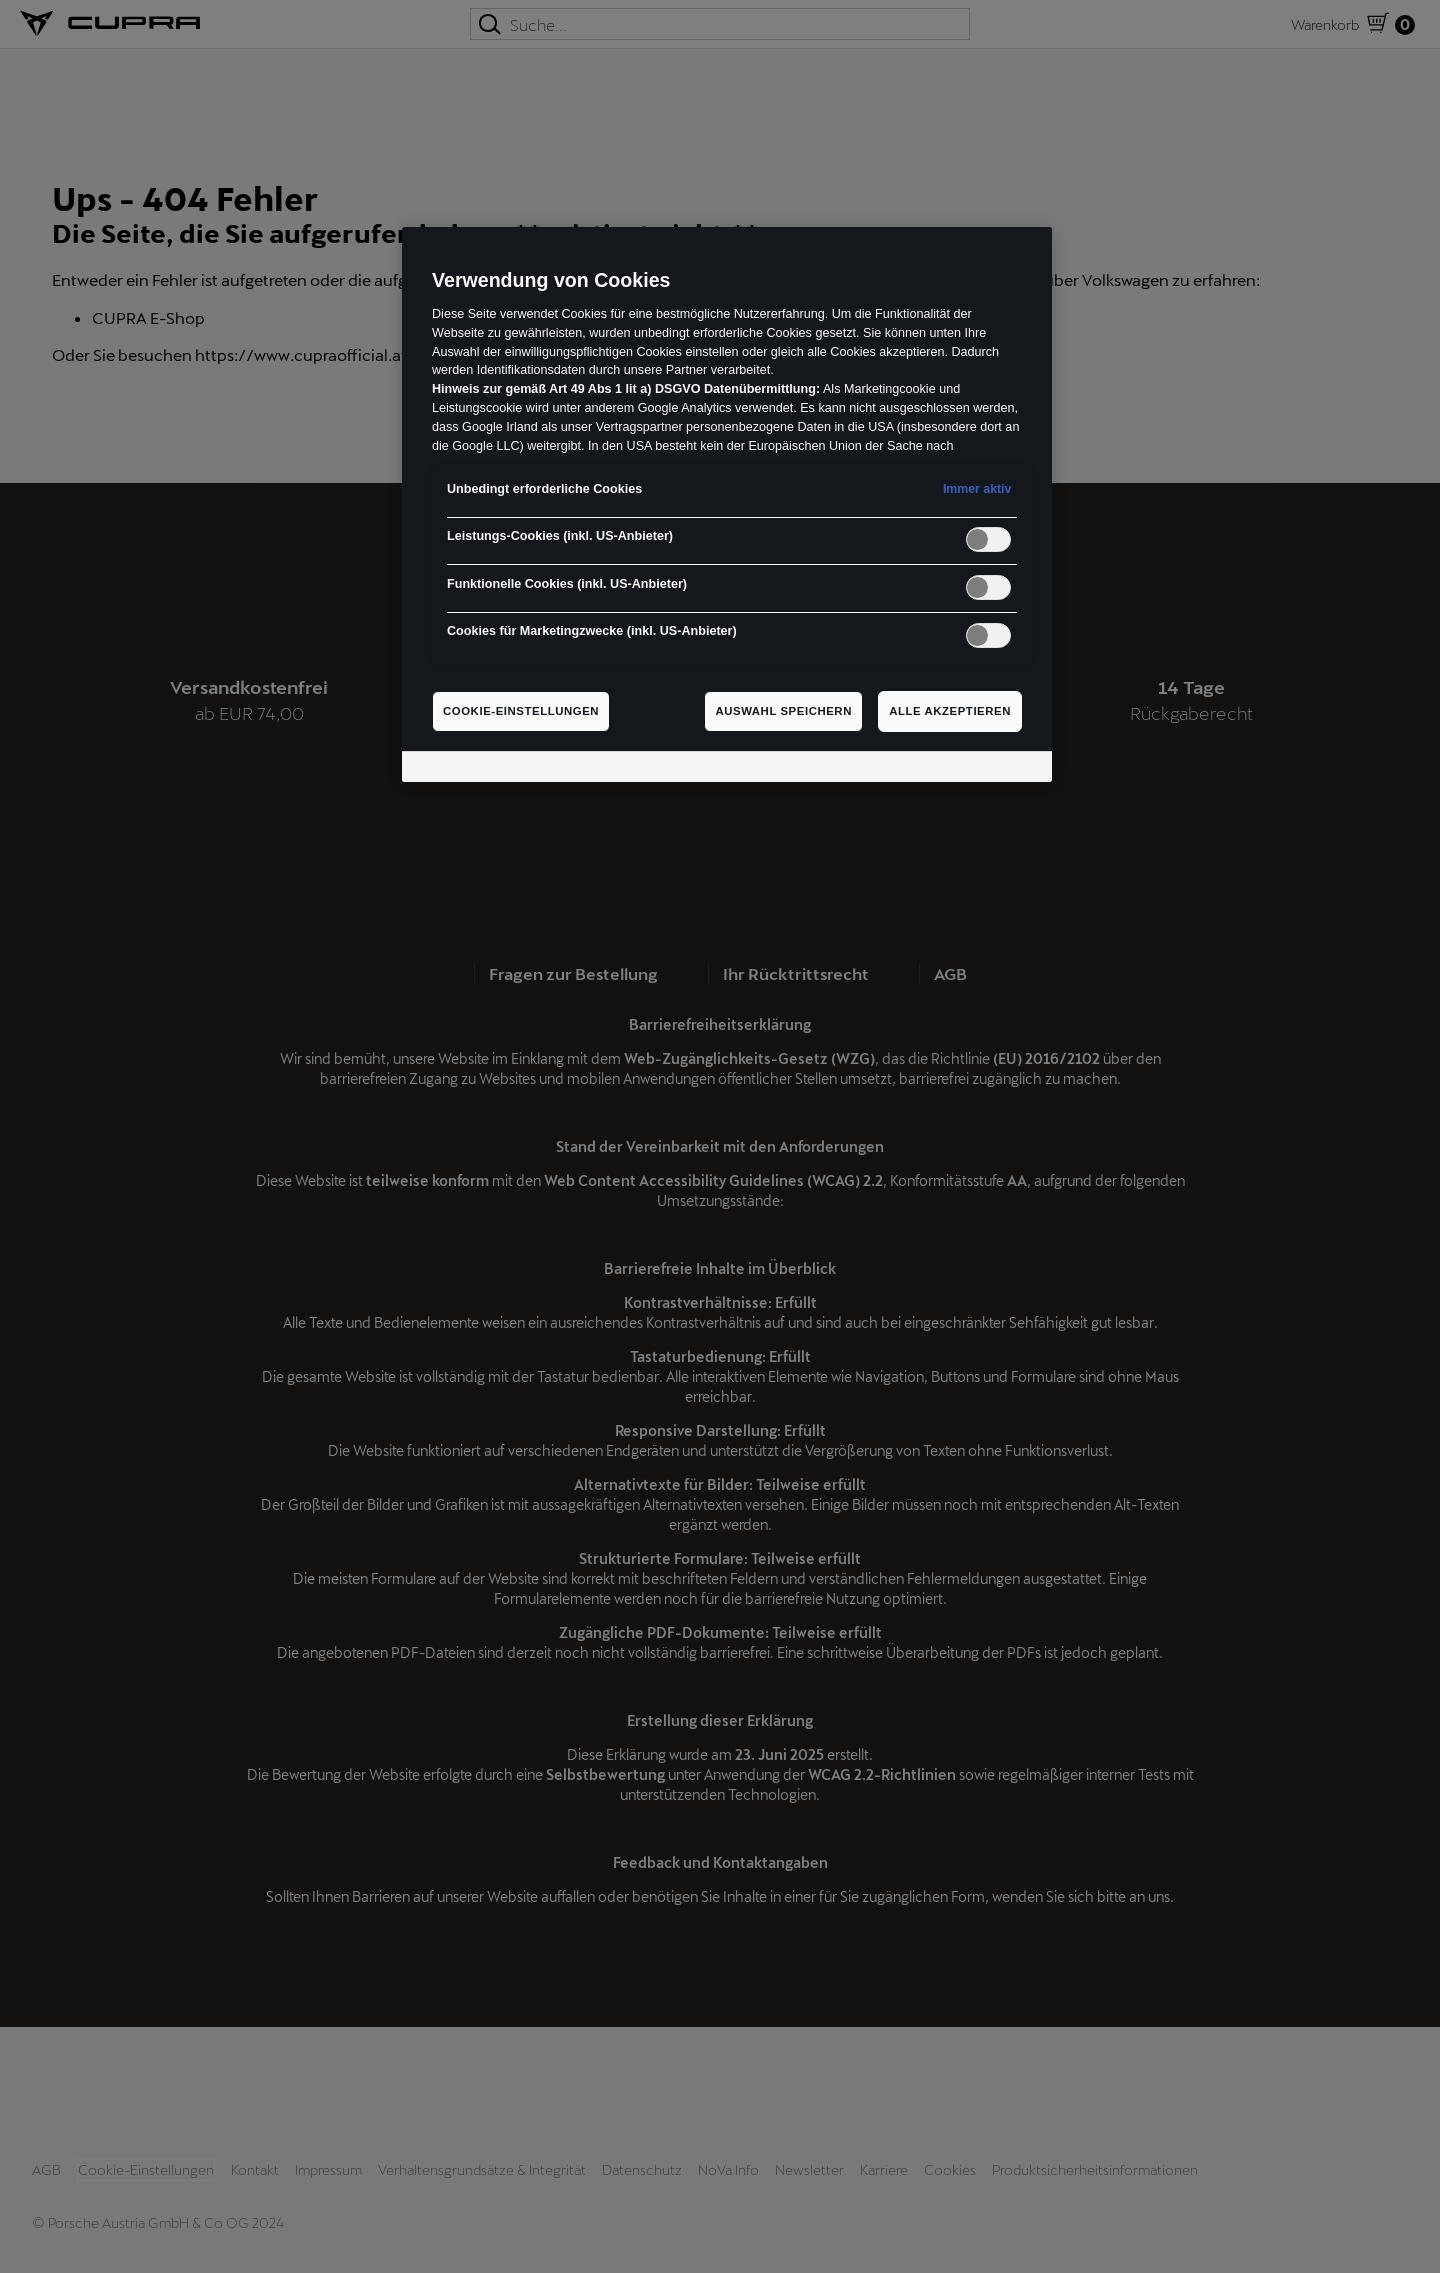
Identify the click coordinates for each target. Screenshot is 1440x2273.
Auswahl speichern (783, 711)
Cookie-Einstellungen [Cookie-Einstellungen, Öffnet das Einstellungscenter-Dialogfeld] (521, 711)
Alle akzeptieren (950, 711)
